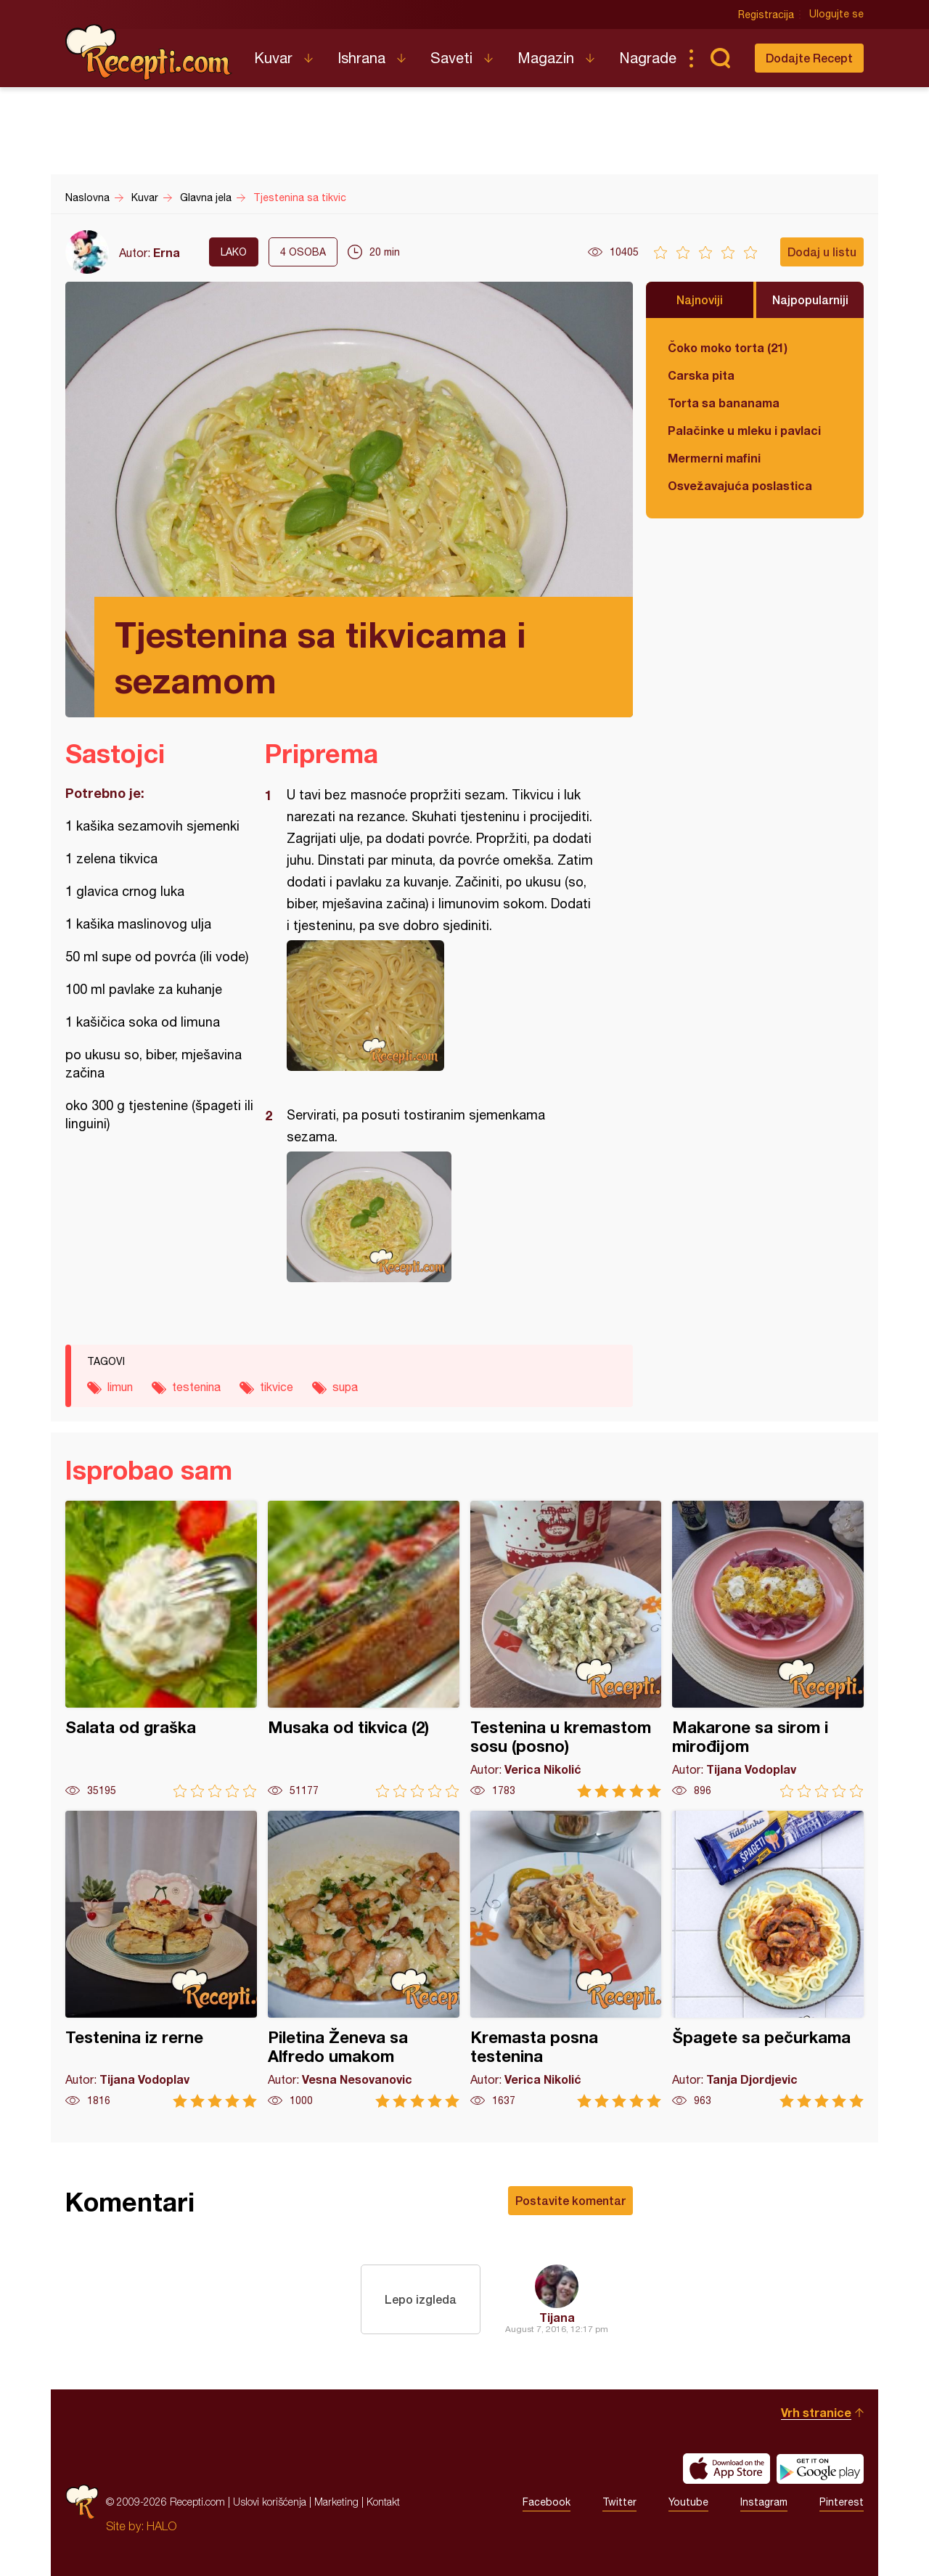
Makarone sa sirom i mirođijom (768, 1649)
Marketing (336, 2501)
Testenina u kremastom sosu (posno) (566, 1649)
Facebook (546, 2502)
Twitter (619, 2502)
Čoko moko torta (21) (727, 347)
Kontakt (383, 2501)
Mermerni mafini (714, 458)
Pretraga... (720, 58)
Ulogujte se (836, 14)
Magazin (545, 57)
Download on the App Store (726, 2468)
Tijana (557, 2317)
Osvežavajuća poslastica (740, 485)
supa (345, 1386)
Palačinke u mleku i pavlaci (744, 430)
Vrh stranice (816, 2412)
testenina (196, 1386)
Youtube (688, 2502)
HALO (161, 2525)
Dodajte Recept (809, 58)
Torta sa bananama (723, 402)
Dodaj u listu (821, 251)
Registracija (766, 14)
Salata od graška (161, 1649)
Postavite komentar (570, 2200)
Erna (166, 252)
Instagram (763, 2502)
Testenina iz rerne (161, 1959)
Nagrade (647, 57)
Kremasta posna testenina (566, 1959)
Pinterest (841, 2502)
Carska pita (701, 375)
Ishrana (361, 57)
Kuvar (273, 57)
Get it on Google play (820, 2468)
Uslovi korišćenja (269, 2501)
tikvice (276, 1386)
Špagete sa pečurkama (768, 1959)
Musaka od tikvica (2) (363, 1649)
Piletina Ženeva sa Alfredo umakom (363, 1959)
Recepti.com (148, 52)
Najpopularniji (810, 299)
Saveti (451, 57)
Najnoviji (699, 299)
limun (120, 1386)
